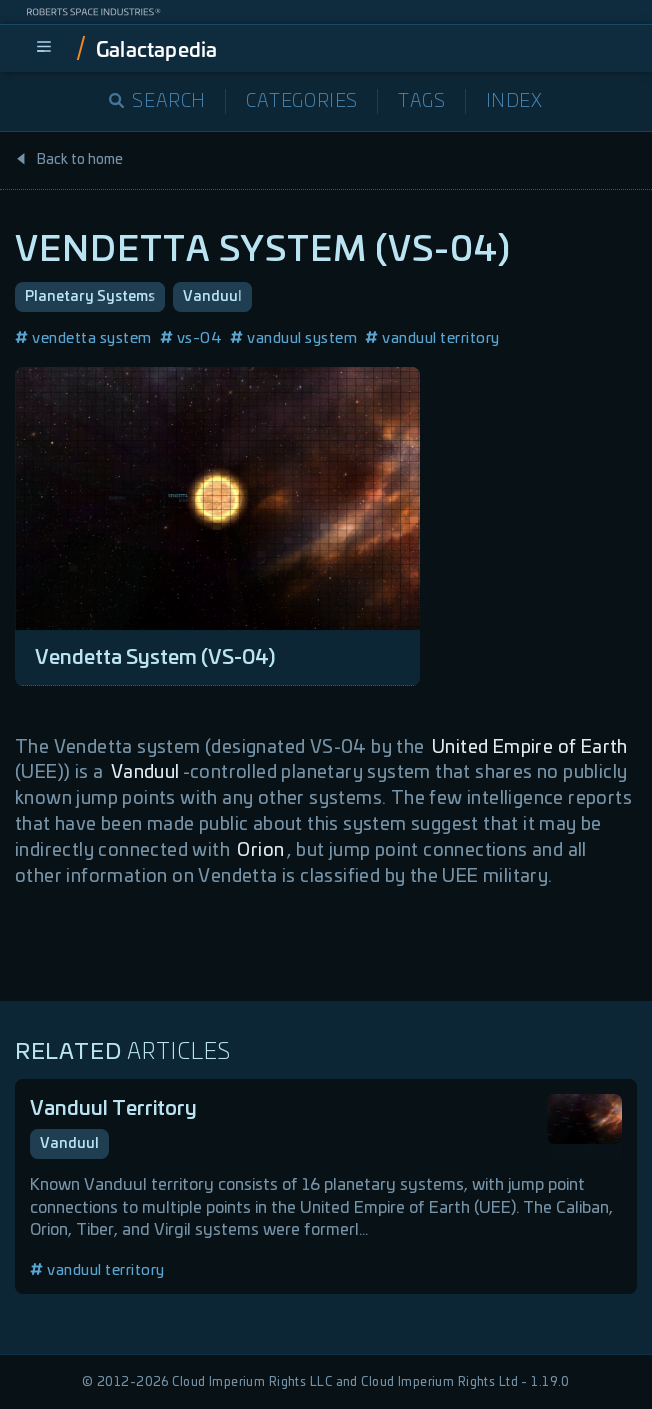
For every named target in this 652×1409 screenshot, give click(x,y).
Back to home (69, 160)
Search (157, 102)
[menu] (44, 48)
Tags (421, 102)
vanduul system (293, 338)
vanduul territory (432, 338)
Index (514, 102)
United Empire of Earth (530, 748)
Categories (302, 102)
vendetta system (83, 338)
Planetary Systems (90, 297)
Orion (260, 851)
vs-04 (191, 338)
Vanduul (212, 297)
